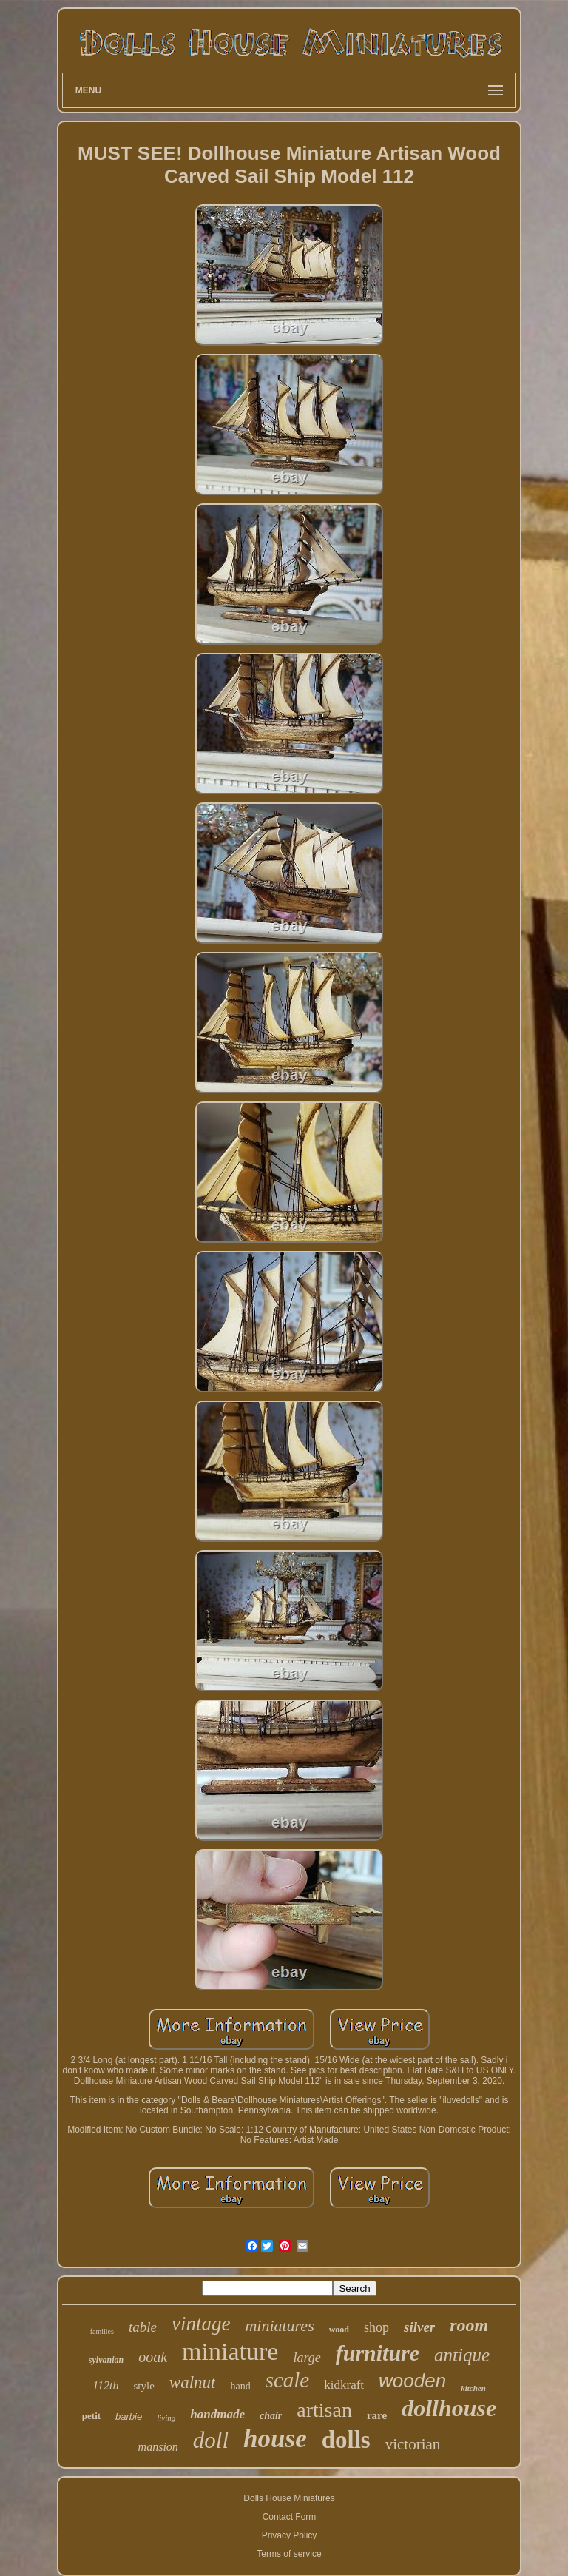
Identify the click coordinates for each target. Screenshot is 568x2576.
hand (240, 2386)
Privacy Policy (289, 2535)
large (306, 2357)
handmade (217, 2414)
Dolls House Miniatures (288, 2498)
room (469, 2325)
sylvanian (106, 2360)
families (102, 2331)
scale (288, 2380)
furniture (377, 2353)
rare (377, 2415)
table (143, 2327)
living (166, 2417)
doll (211, 2440)
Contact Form (290, 2517)
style (143, 2386)
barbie (128, 2416)
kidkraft (344, 2385)
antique (462, 2355)
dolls (346, 2439)
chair (271, 2415)
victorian (413, 2444)
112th (105, 2385)
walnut (192, 2382)
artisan (324, 2409)
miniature (230, 2351)
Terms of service (289, 2554)
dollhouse (449, 2408)
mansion (158, 2447)
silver (419, 2327)
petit (91, 2415)
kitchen (473, 2388)
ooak (152, 2357)
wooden (412, 2380)
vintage (201, 2323)
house (275, 2438)
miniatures (279, 2325)
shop (376, 2327)
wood (339, 2329)
